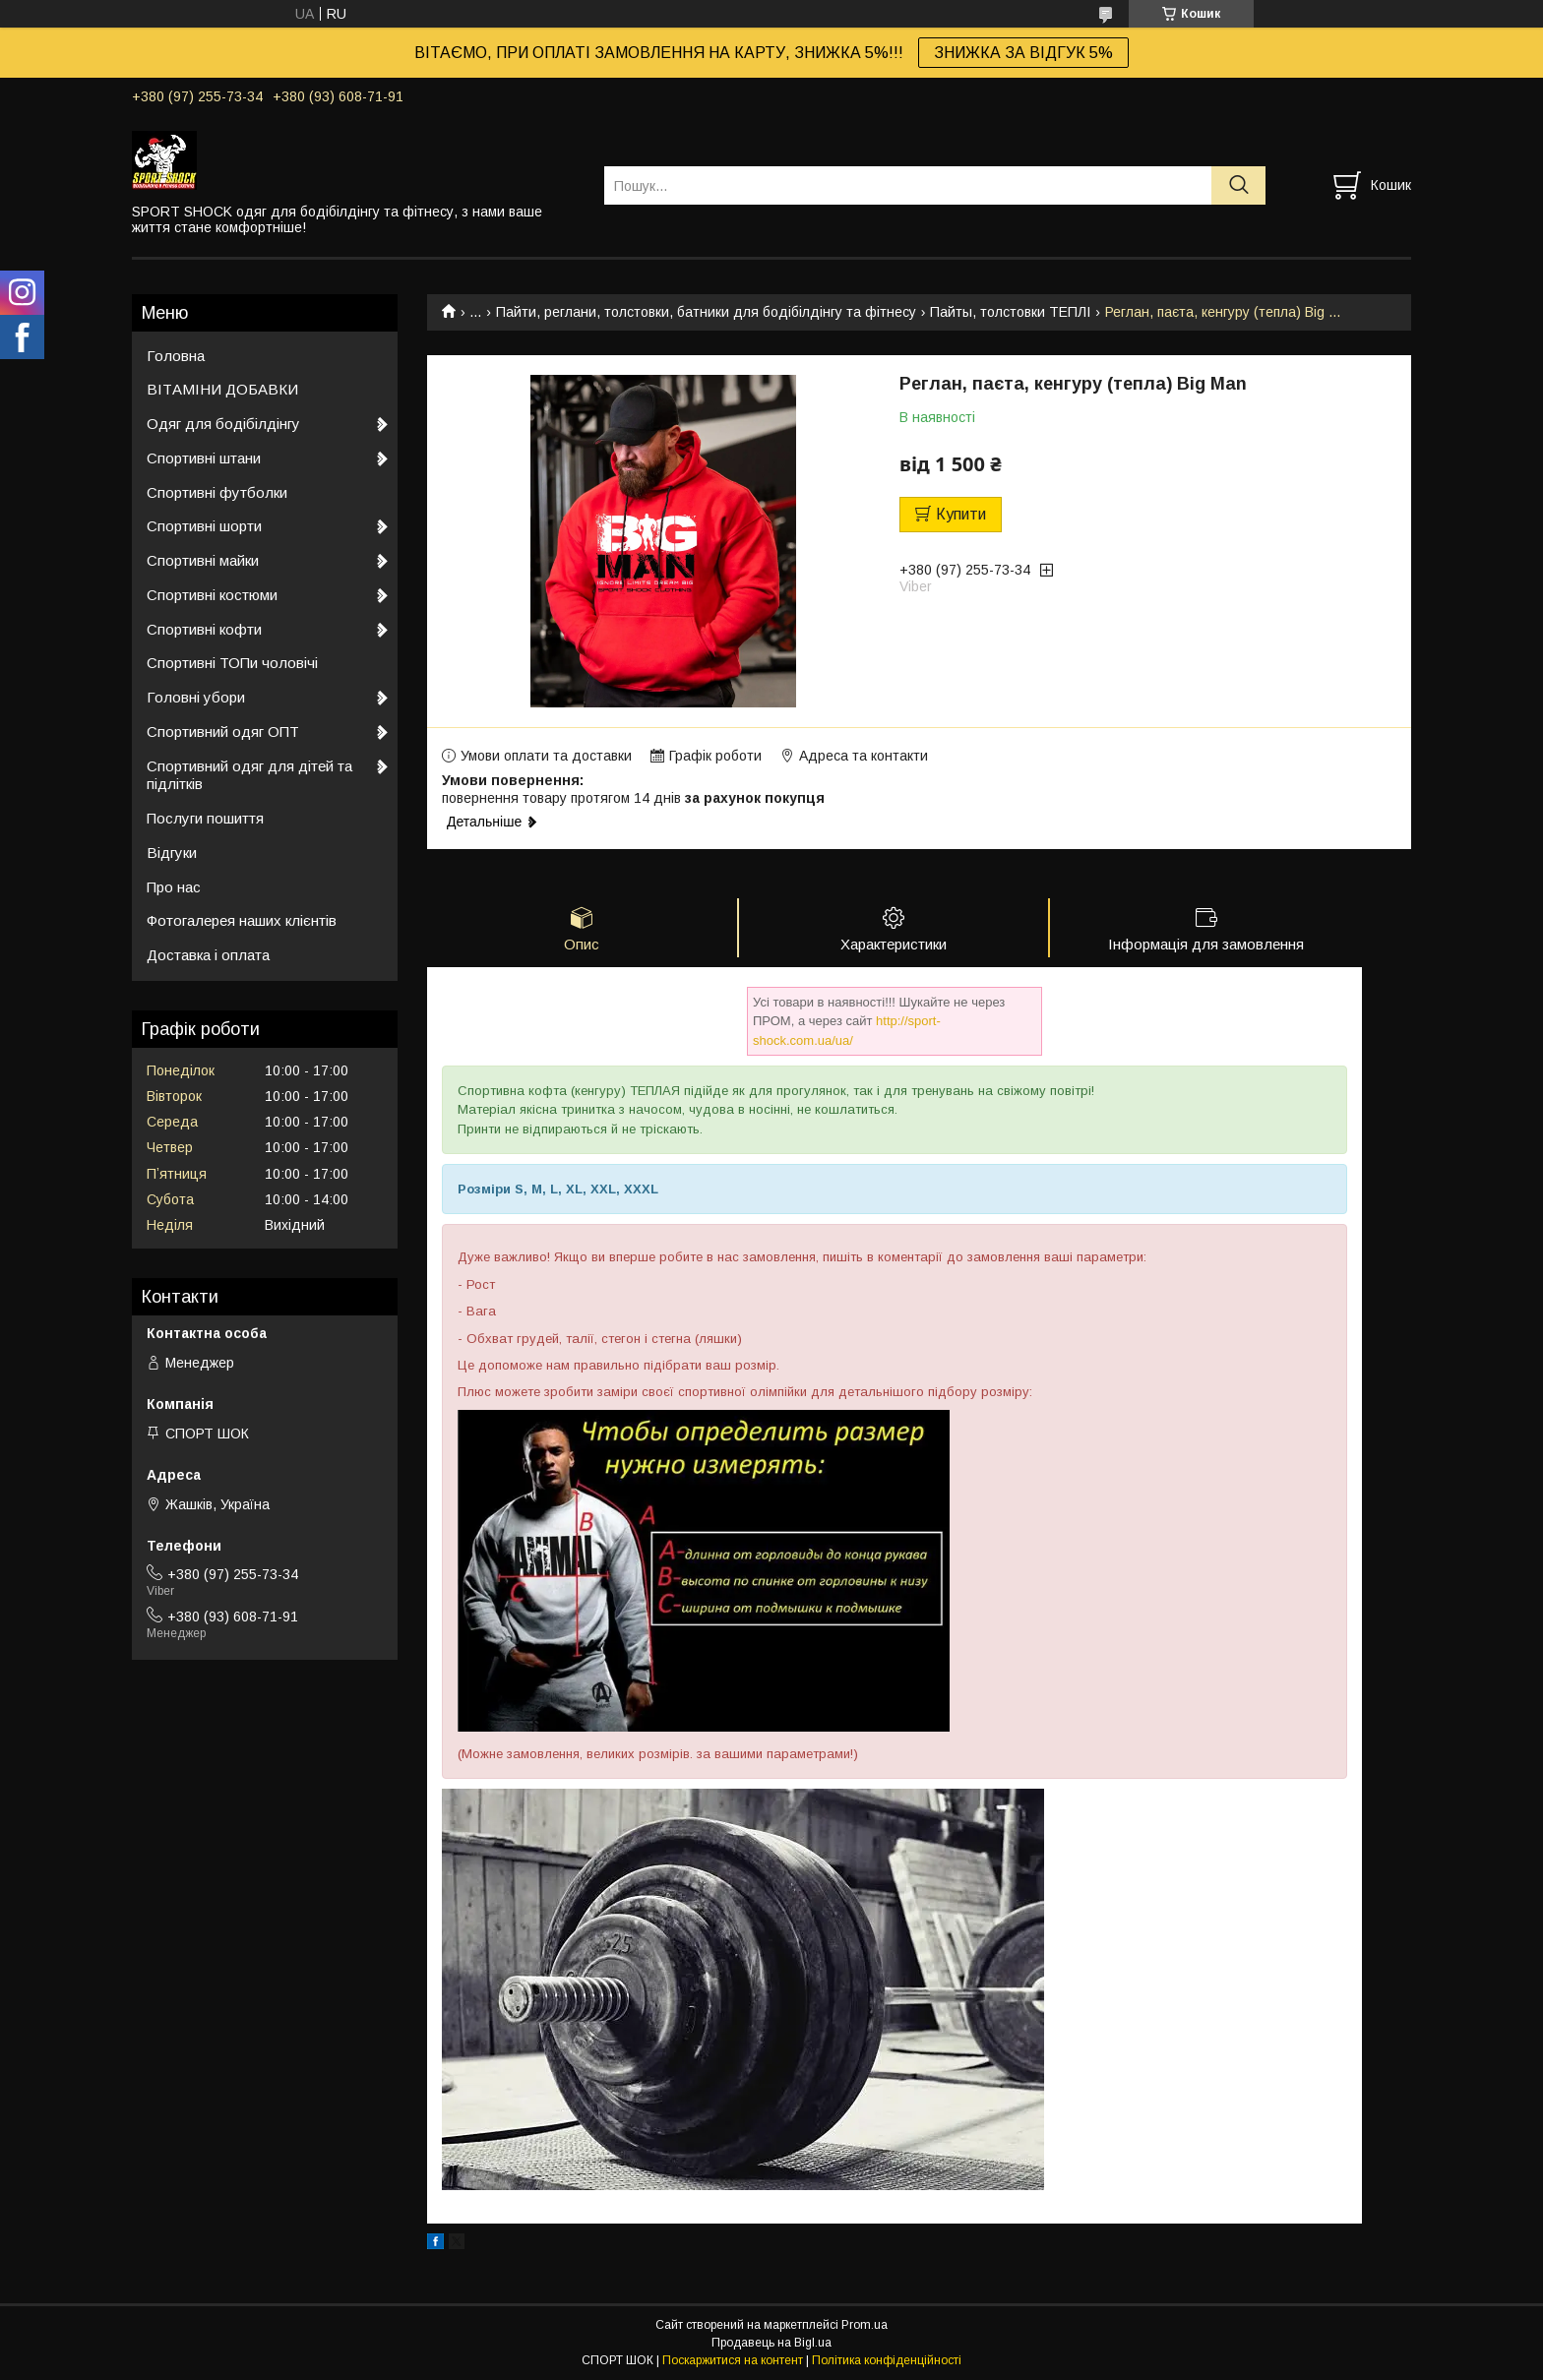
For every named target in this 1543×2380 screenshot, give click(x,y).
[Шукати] (1238, 185)
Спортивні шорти (204, 526)
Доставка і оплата (208, 954)
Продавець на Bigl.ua (771, 2343)
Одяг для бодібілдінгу (223, 423)
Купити (961, 514)
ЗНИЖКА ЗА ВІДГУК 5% (1023, 52)
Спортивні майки (203, 560)
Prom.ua (864, 2326)
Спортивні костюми (212, 594)
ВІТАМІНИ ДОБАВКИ (222, 389)
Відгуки (172, 852)
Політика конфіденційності (886, 2361)
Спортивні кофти (204, 629)
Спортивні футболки (217, 492)
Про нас (174, 887)
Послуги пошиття (205, 818)
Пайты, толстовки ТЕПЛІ (1010, 312)
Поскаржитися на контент (732, 2361)
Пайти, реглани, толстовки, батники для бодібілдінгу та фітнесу (706, 312)
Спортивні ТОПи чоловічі (232, 662)
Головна (176, 355)
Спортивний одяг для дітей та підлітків (249, 775)
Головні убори (196, 697)
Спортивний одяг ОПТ (223, 731)
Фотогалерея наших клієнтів (242, 920)
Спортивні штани (204, 458)
